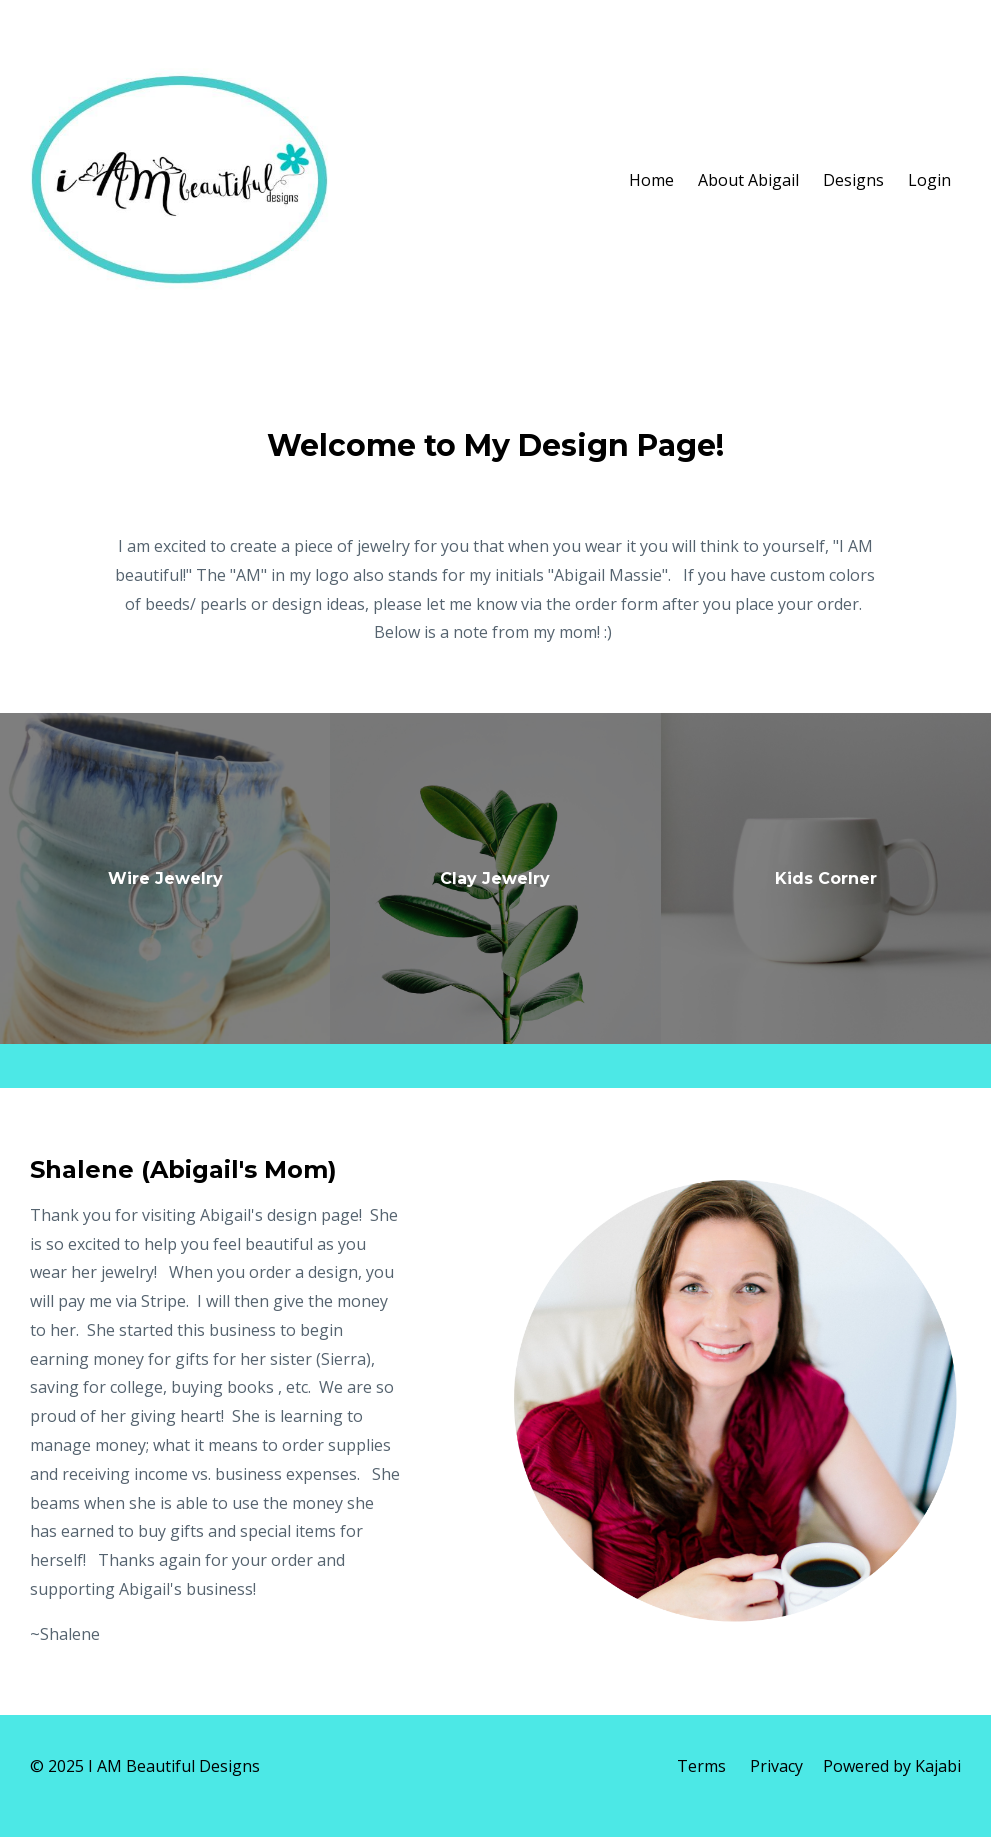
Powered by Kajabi (892, 1766)
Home (651, 180)
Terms (701, 1766)
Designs (853, 180)
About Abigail (748, 180)
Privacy (776, 1766)
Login (929, 180)
